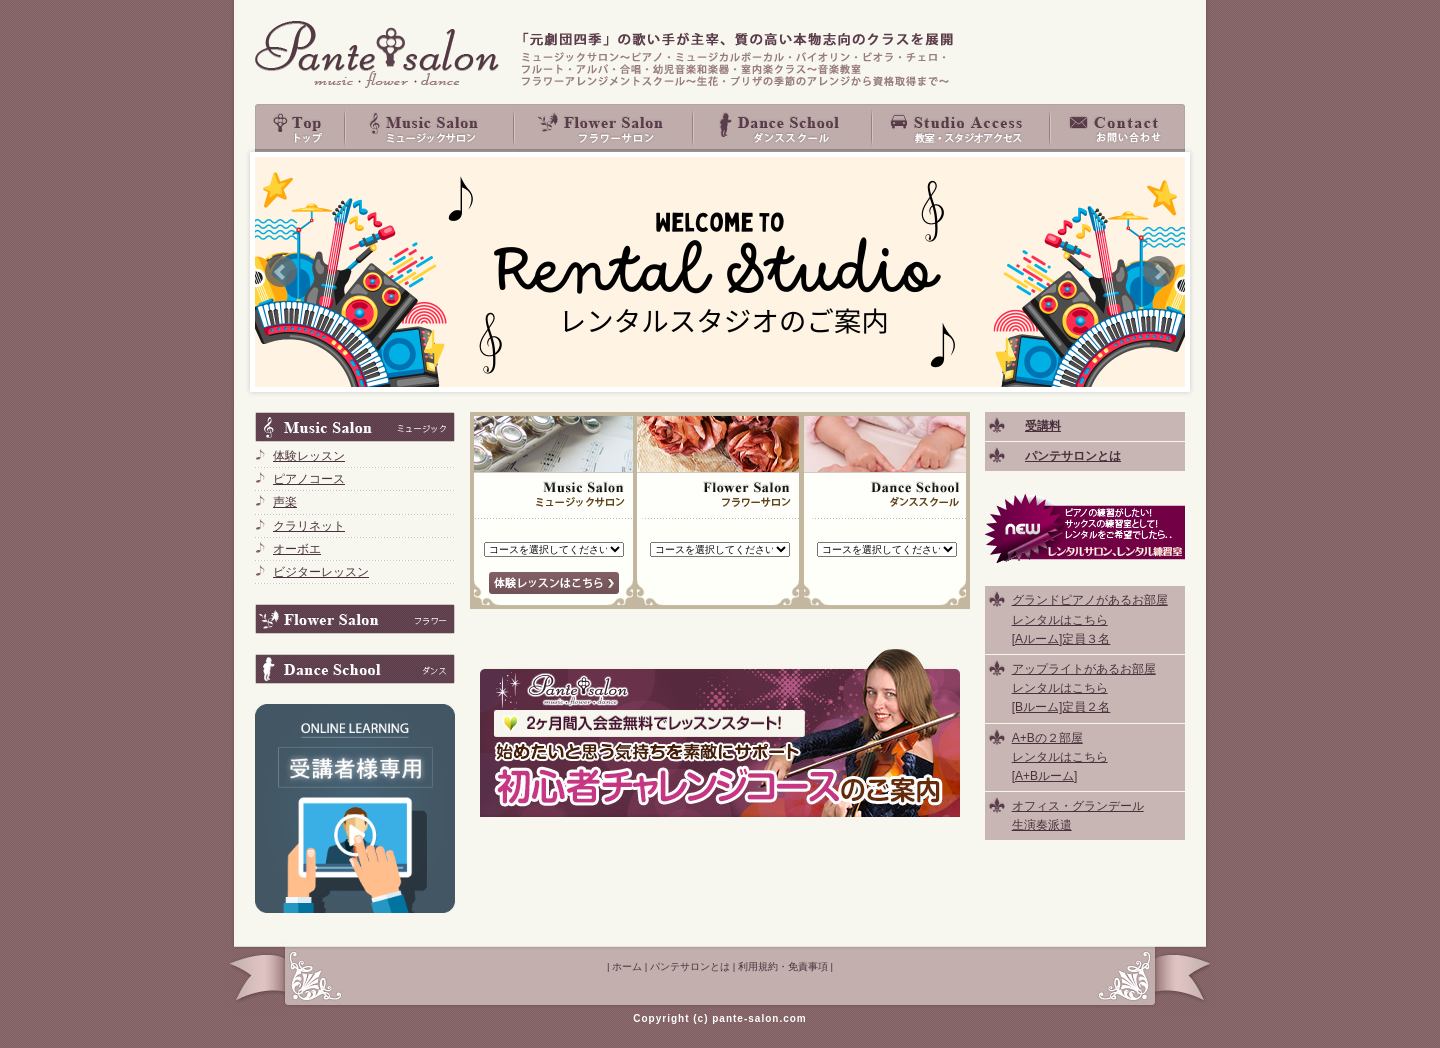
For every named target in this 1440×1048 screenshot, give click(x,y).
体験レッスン (309, 456)
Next (1159, 272)
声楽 (285, 502)
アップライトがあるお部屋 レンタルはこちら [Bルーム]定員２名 (1084, 688)
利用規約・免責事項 (783, 966)
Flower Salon (604, 128)
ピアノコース (309, 479)
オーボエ (297, 549)
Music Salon (430, 128)
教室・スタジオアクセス (962, 128)
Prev (281, 272)
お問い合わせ (1118, 128)
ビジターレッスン (321, 572)
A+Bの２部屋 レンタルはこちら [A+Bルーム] (1060, 757)
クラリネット (309, 526)
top (300, 128)
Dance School (783, 128)
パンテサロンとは (690, 966)
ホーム (627, 966)
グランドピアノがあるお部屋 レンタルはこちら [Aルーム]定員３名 (1090, 619)
